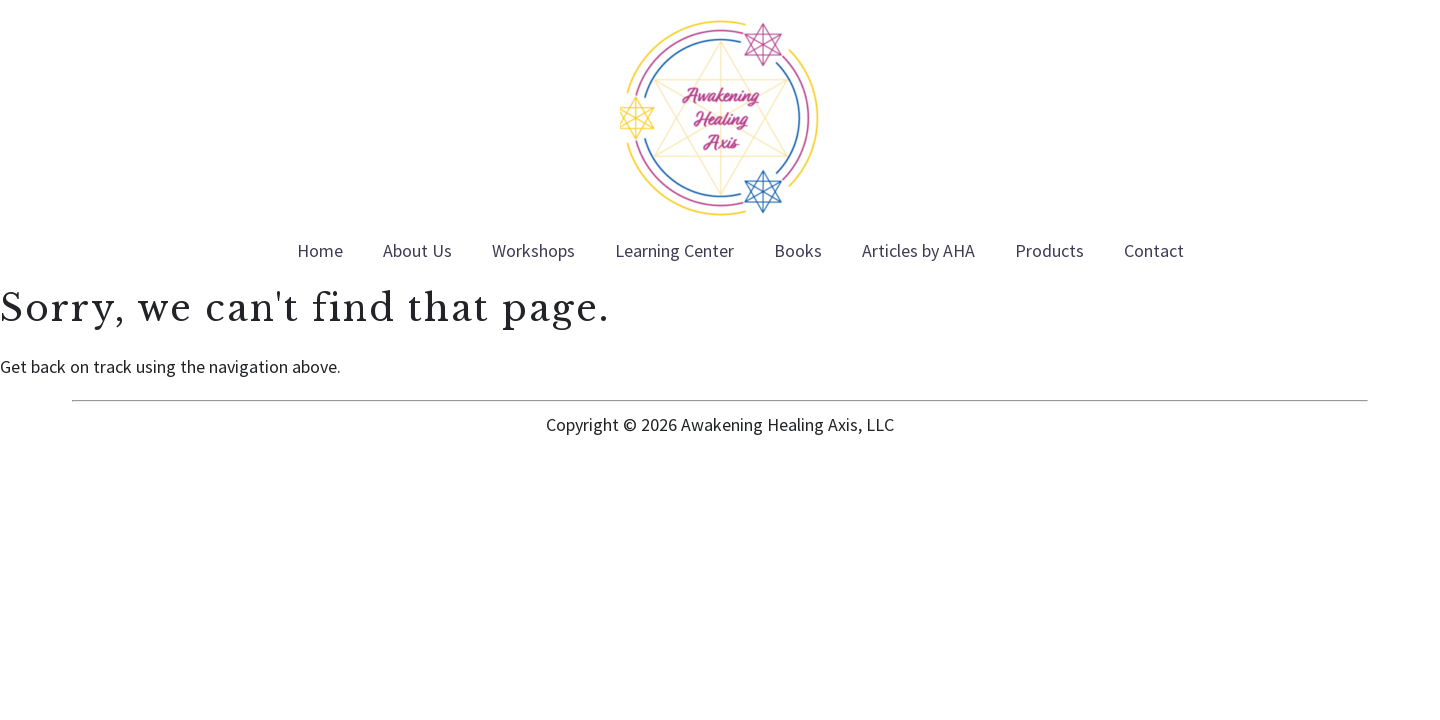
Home (320, 250)
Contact (1154, 250)
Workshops (533, 250)
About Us (417, 250)
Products (1049, 250)
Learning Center (674, 250)
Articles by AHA (918, 250)
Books (798, 250)
